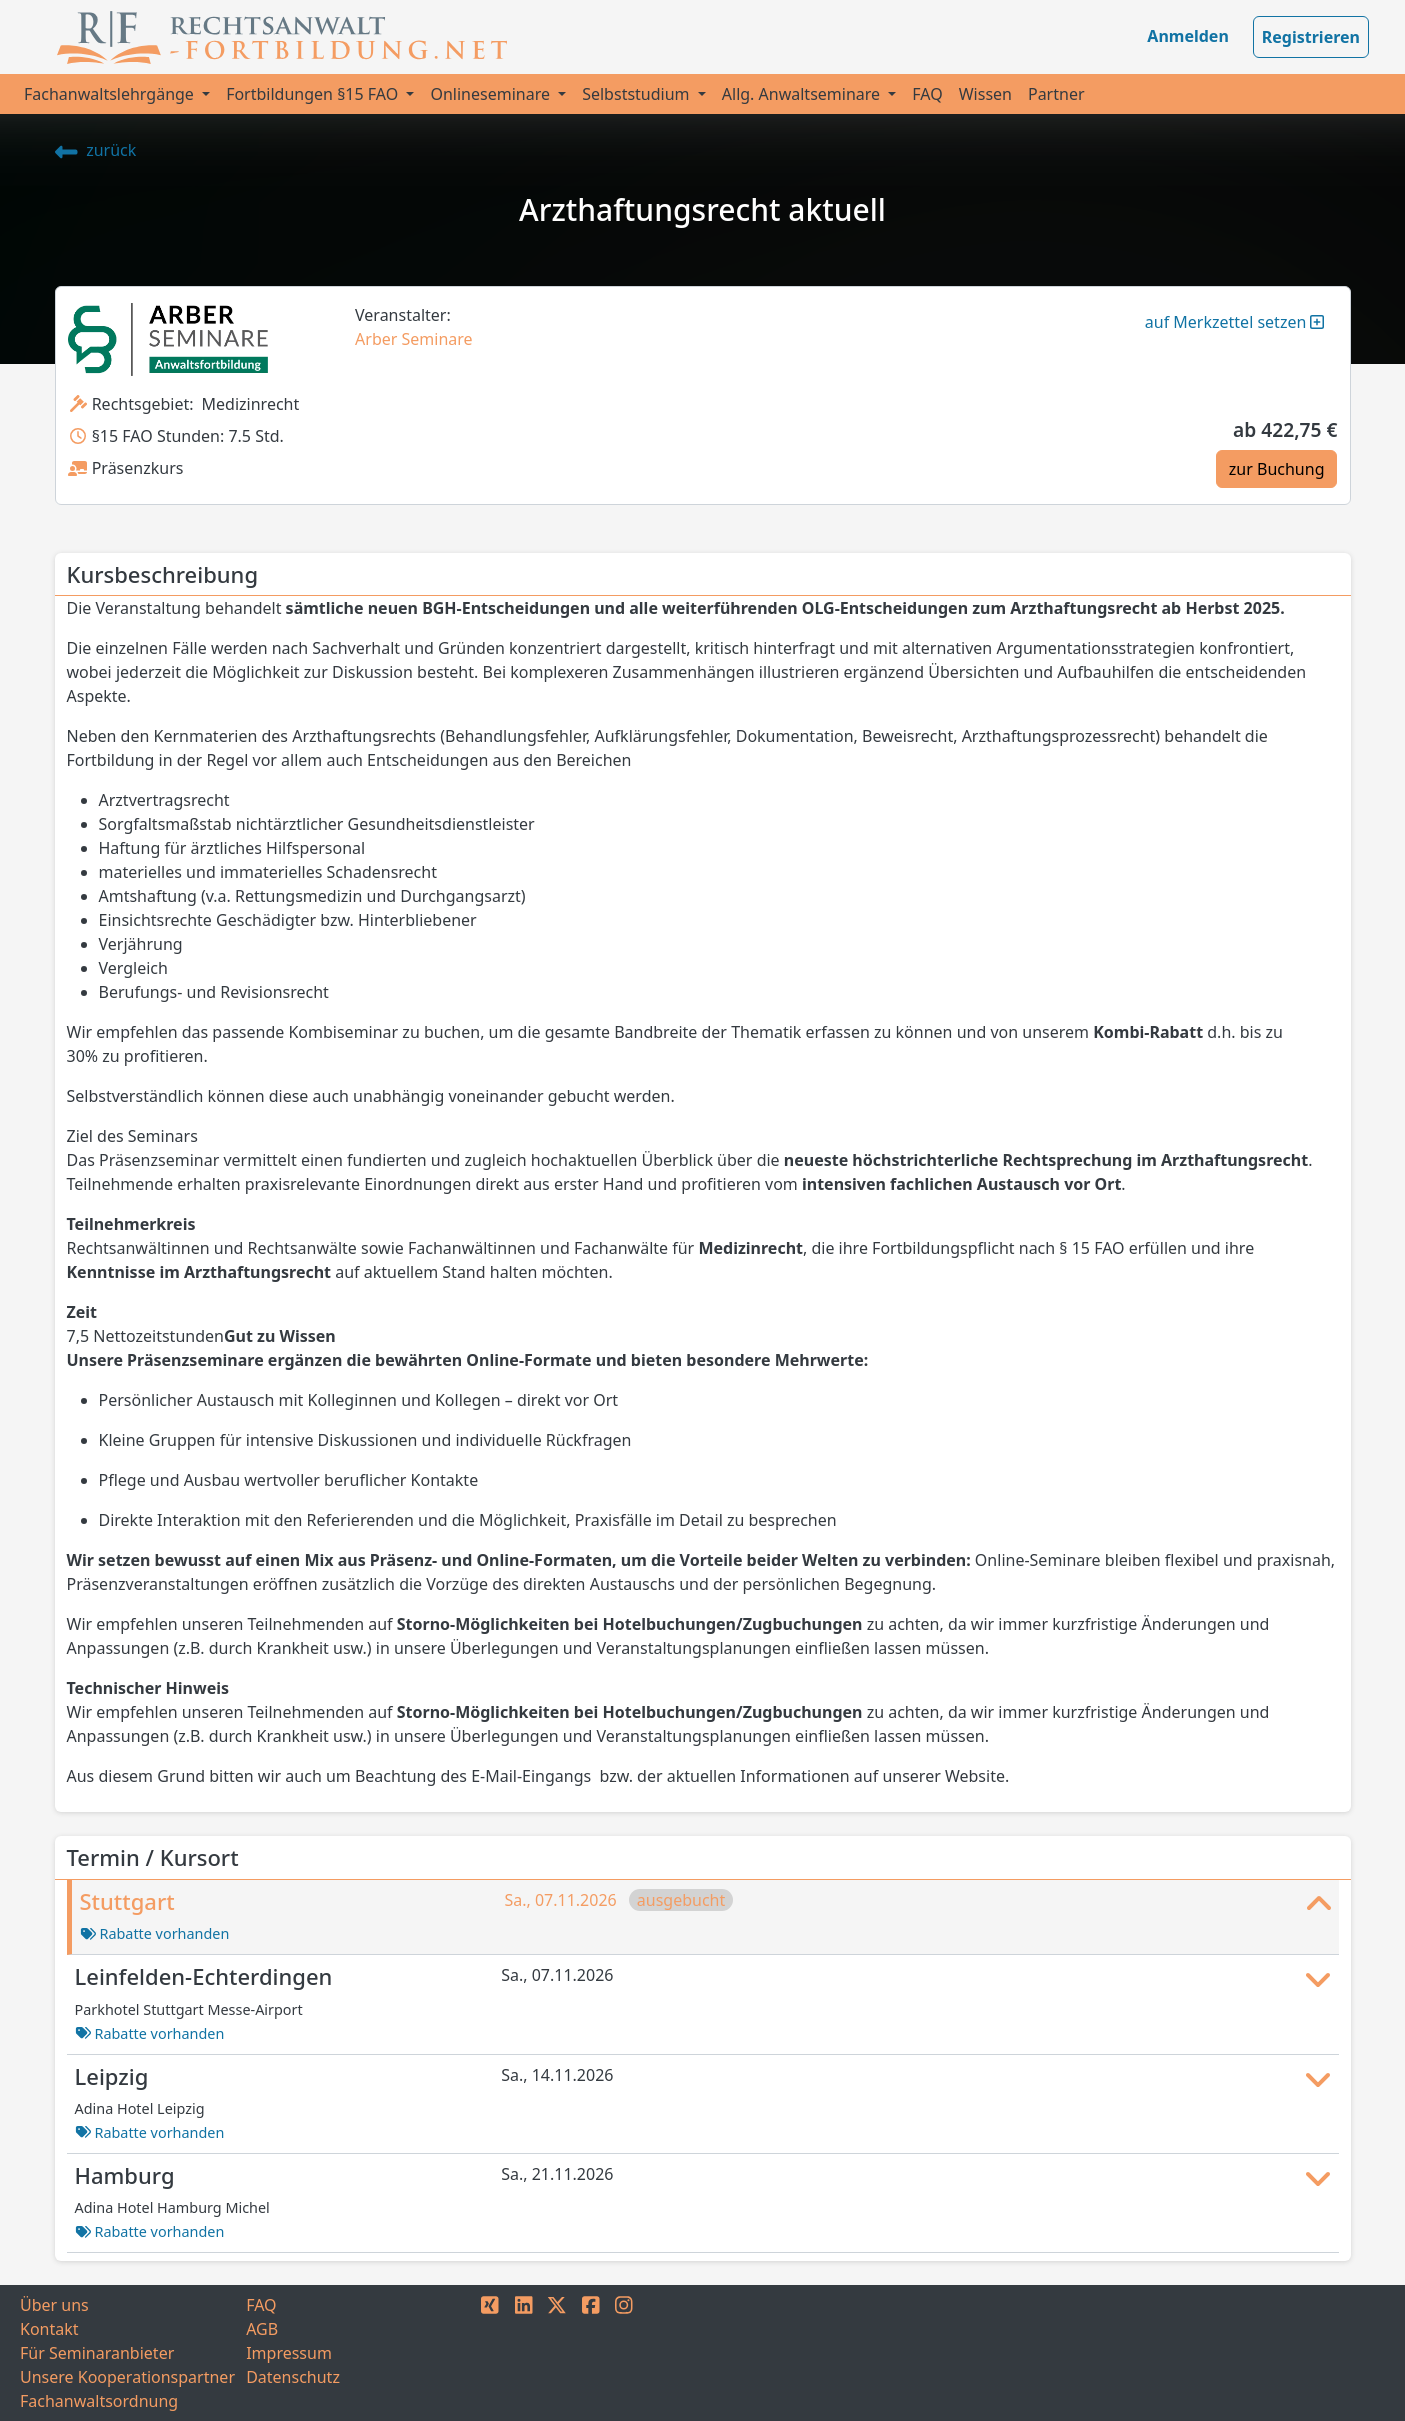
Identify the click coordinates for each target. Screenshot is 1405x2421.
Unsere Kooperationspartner (127, 2377)
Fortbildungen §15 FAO (314, 94)
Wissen (985, 94)
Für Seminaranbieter (97, 2353)
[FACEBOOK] (591, 2353)
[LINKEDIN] (524, 2353)
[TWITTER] (557, 2353)
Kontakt (49, 2329)
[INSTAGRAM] (624, 2353)
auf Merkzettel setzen (1235, 322)
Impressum (289, 2353)
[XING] (490, 2353)
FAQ (927, 94)
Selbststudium (638, 94)
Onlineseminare (492, 94)
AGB (262, 2329)
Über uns (54, 2305)
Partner (1056, 94)
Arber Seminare (414, 339)
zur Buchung (1277, 469)
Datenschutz (293, 2377)
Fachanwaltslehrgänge (111, 94)
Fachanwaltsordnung (99, 2401)
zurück (96, 150)
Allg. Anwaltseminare (803, 94)
